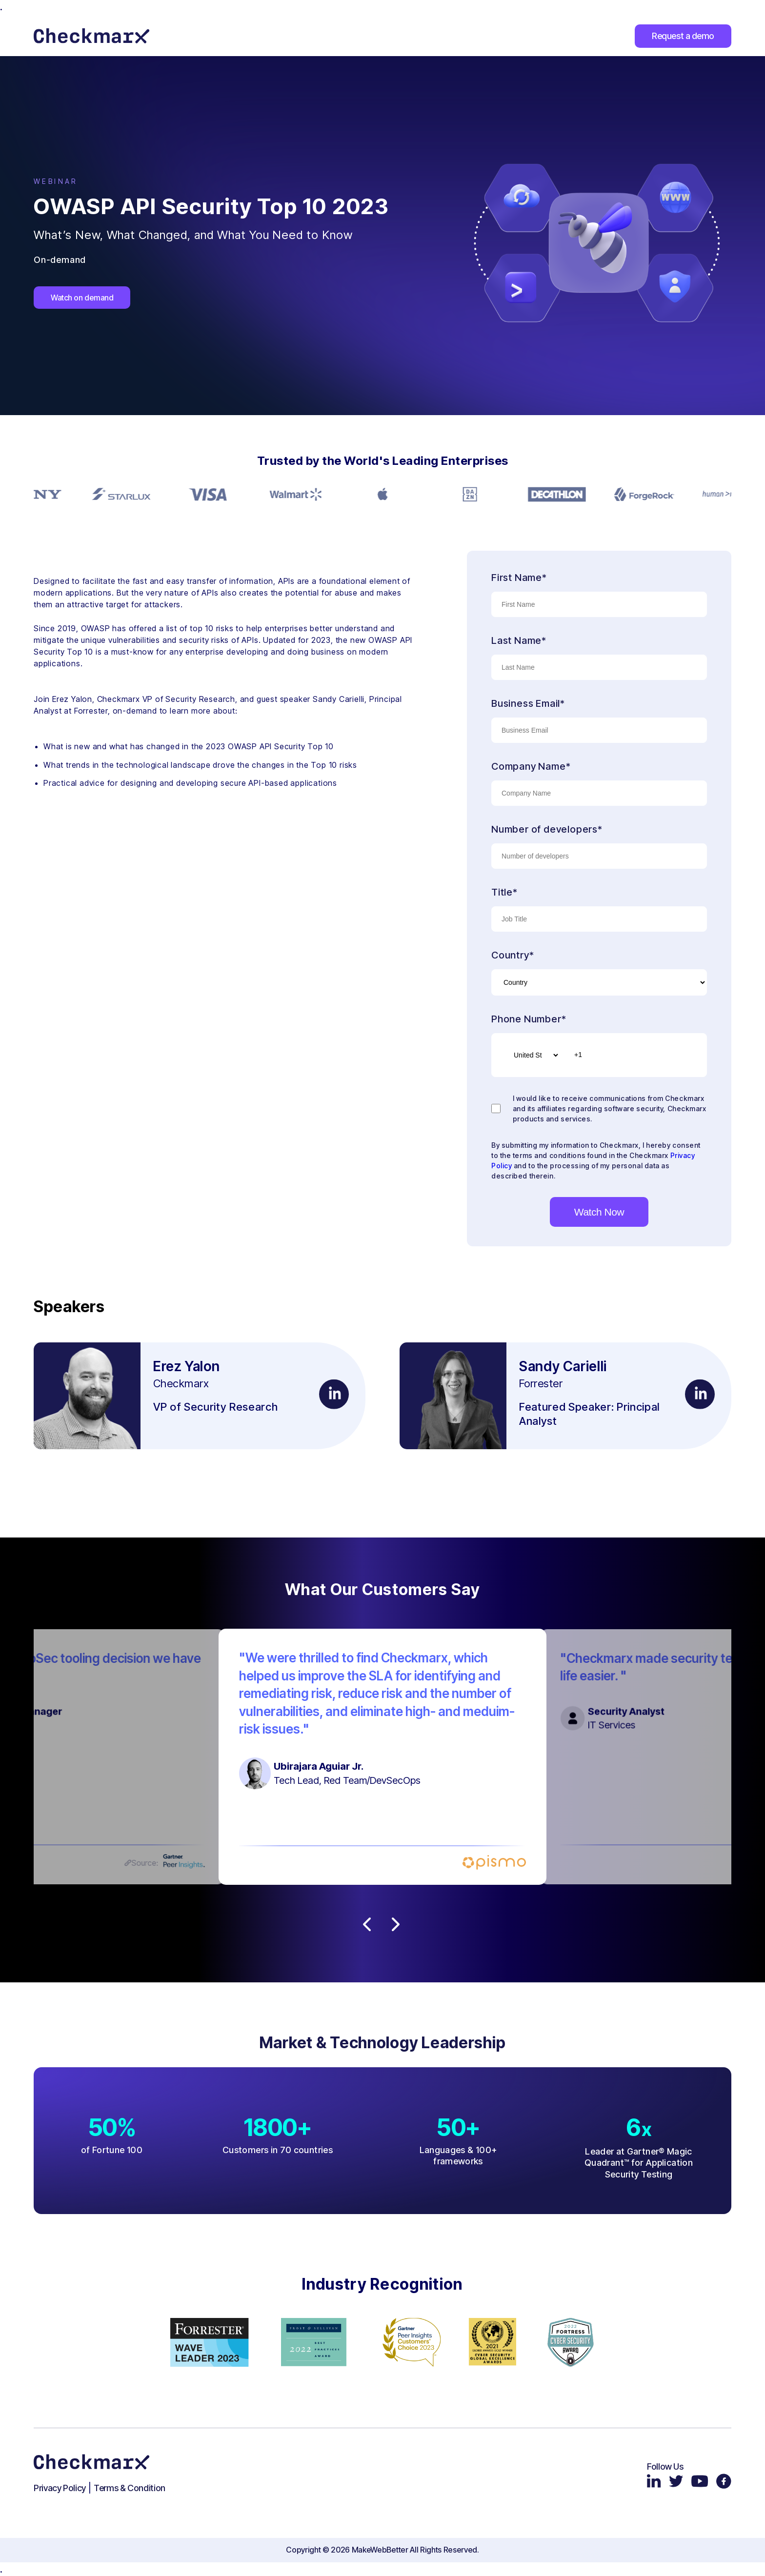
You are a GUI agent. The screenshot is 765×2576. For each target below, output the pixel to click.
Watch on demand (82, 297)
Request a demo (683, 36)
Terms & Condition (129, 2488)
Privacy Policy (60, 2488)
